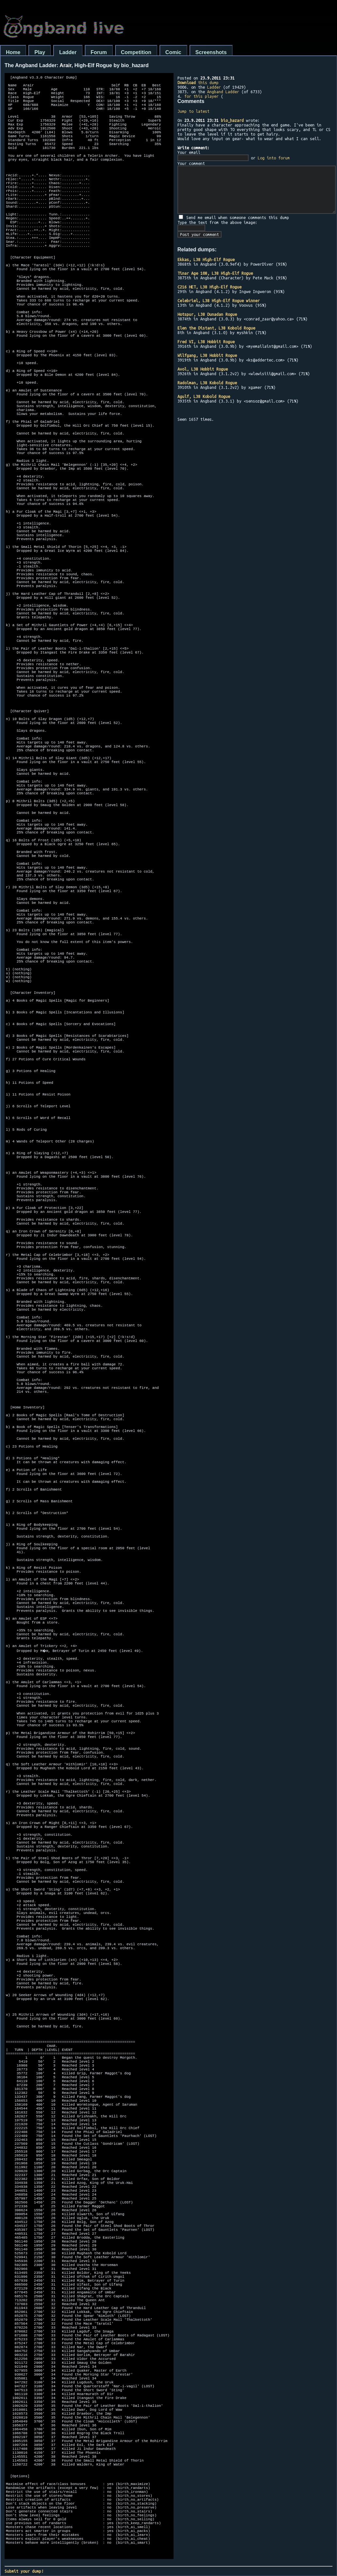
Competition (136, 52)
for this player (201, 96)
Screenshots (211, 52)
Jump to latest (193, 111)
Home (13, 52)
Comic (173, 52)
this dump (198, 82)
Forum (99, 52)
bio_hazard (232, 120)
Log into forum (274, 157)
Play (39, 52)
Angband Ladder (223, 91)
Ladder (67, 52)
